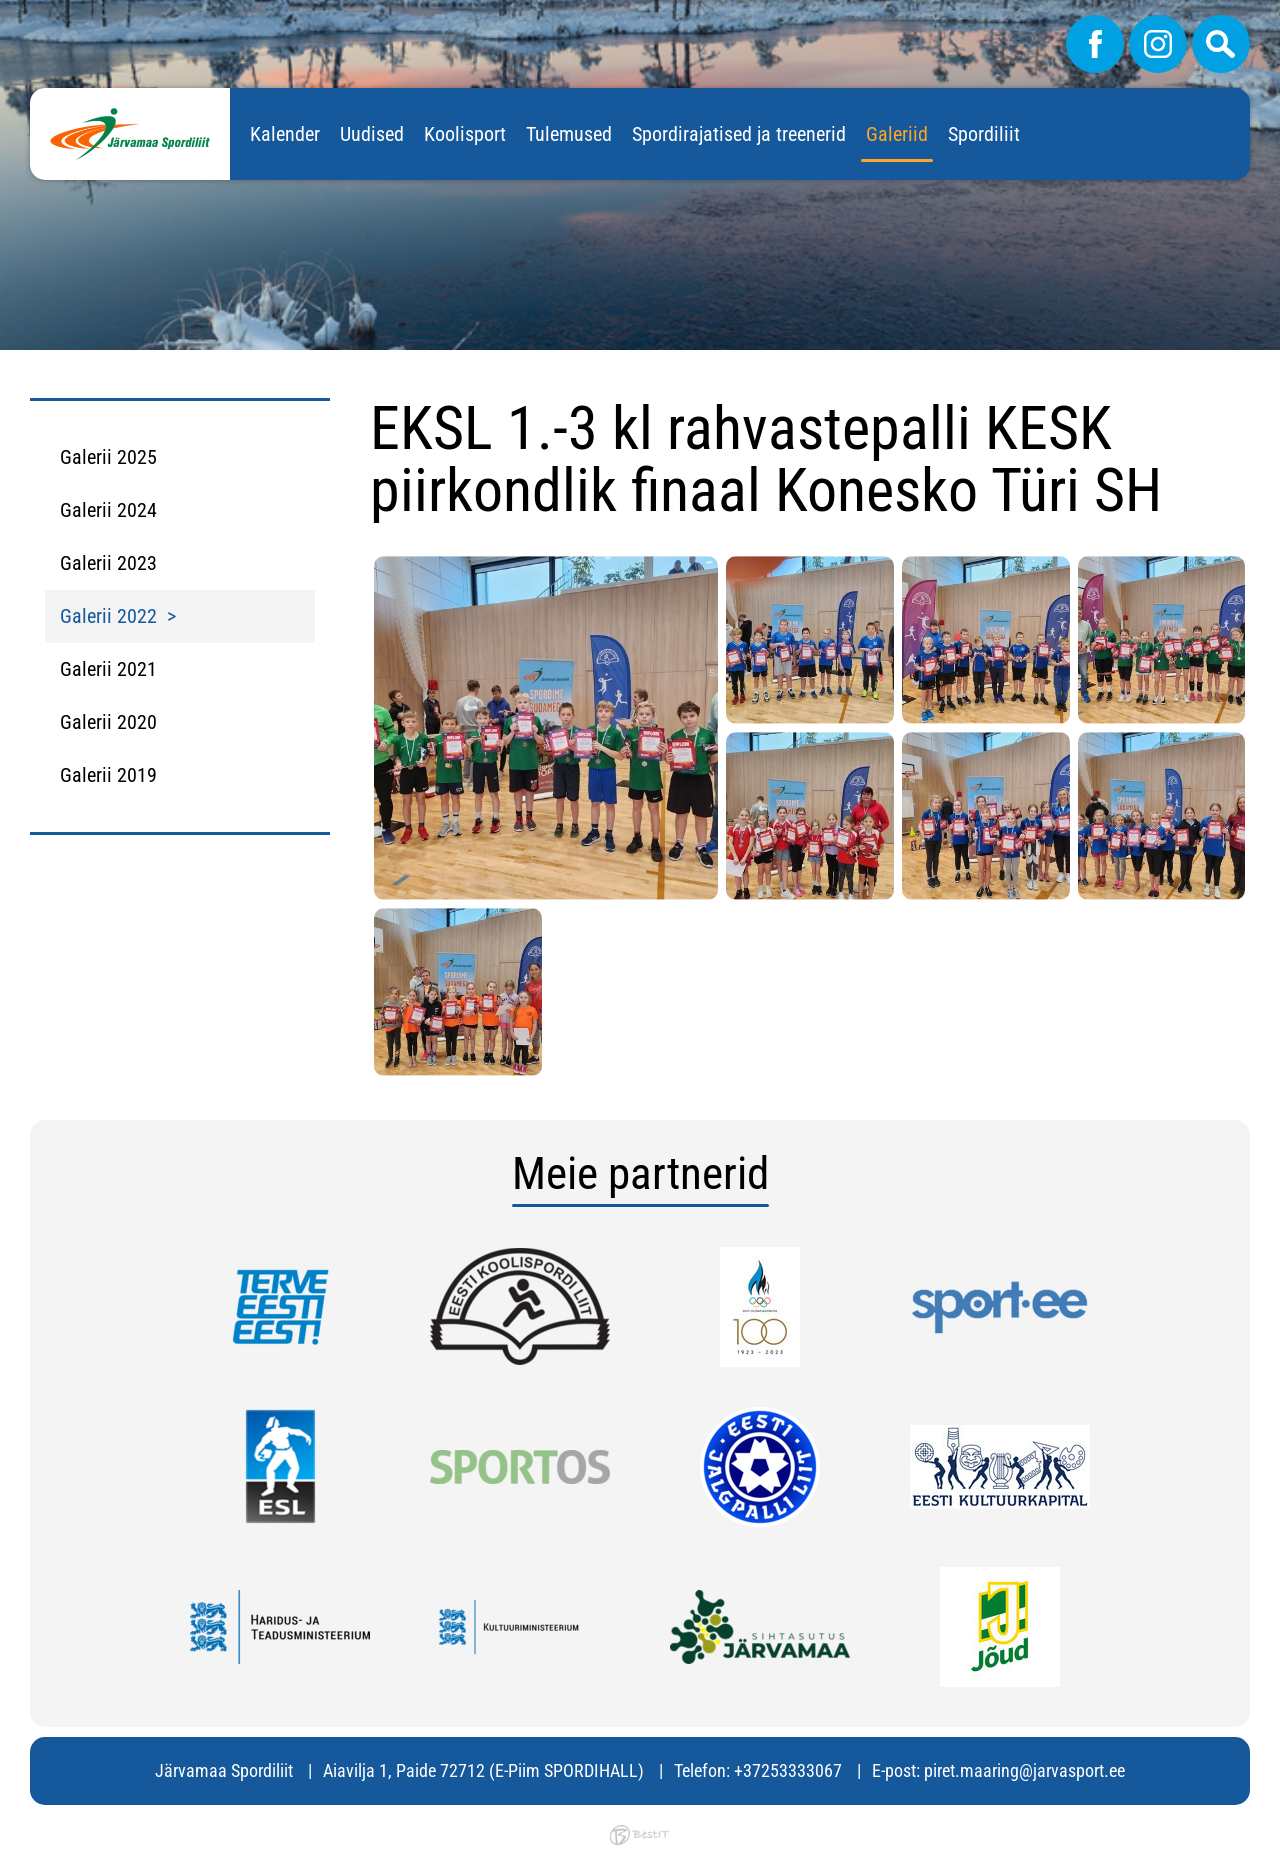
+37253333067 (788, 1770)
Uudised (372, 134)
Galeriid (897, 134)
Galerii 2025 (108, 457)
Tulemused (569, 134)
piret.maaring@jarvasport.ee (1024, 1770)
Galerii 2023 (108, 563)
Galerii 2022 (108, 616)
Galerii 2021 (108, 669)
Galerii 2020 (108, 722)
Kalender (285, 134)
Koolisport (465, 134)
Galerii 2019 (108, 775)
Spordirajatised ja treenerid (739, 134)
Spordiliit (984, 134)
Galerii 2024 (108, 510)
